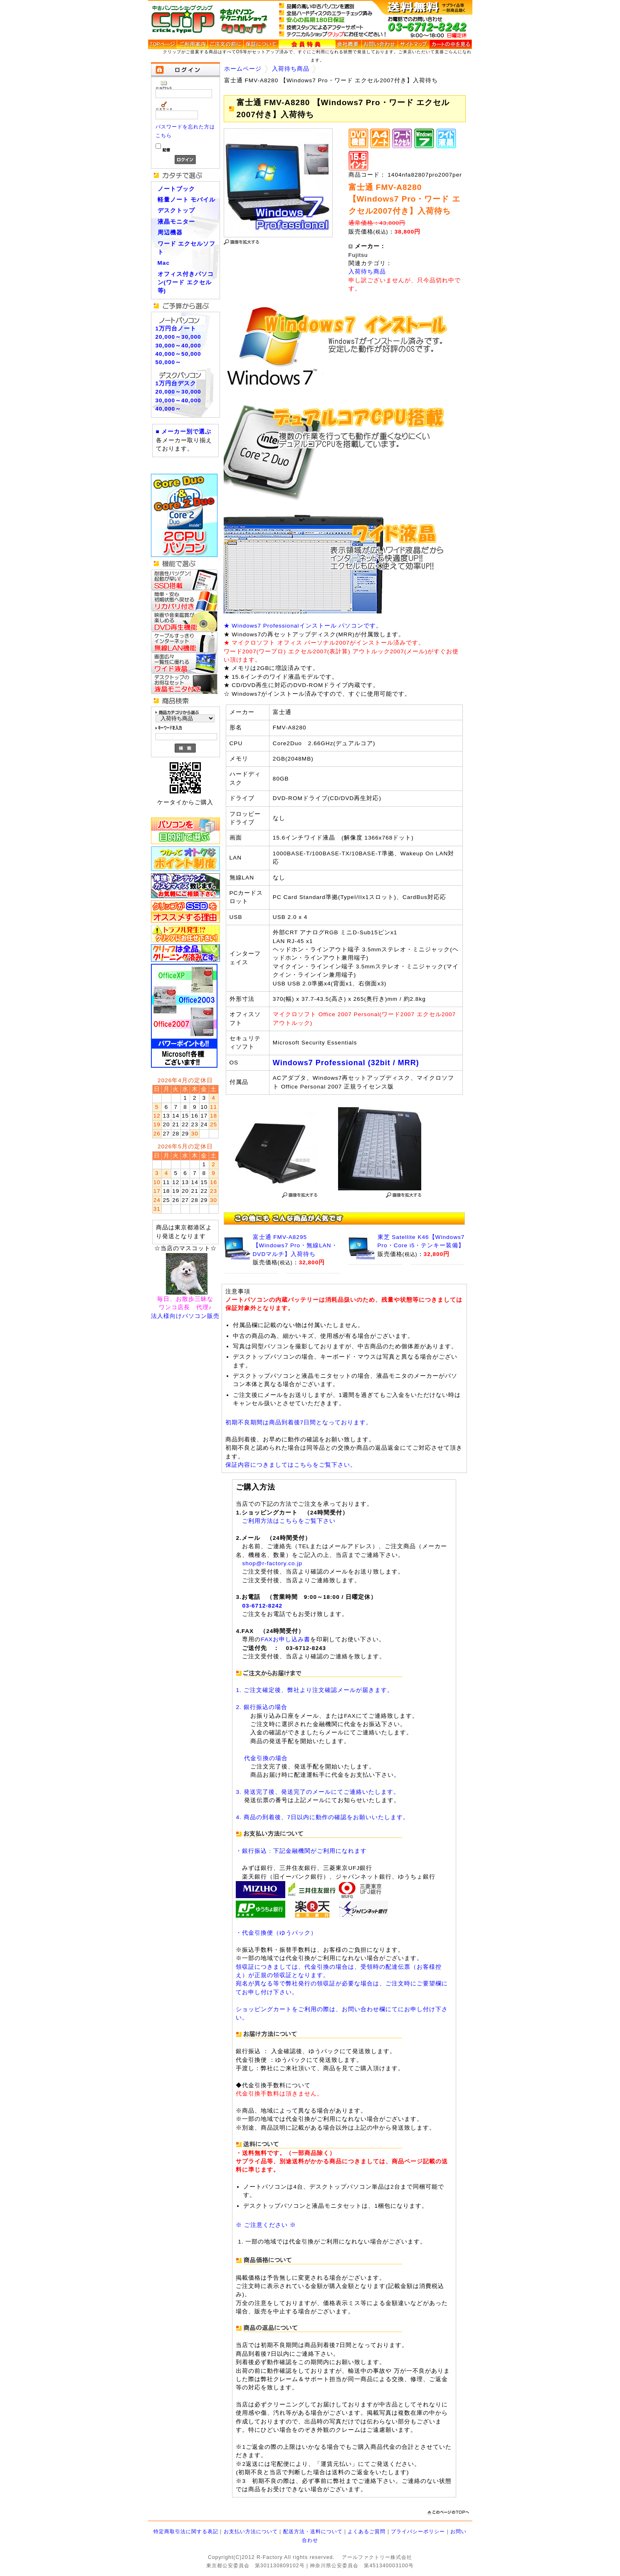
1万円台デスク (176, 383)
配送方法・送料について (313, 2531)
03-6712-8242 (262, 1606)
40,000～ (169, 409)
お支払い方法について (251, 2531)
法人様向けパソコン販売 (185, 1316)
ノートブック (176, 189)
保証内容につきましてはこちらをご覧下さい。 (290, 1465)
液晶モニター (176, 222)
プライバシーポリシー (418, 2531)
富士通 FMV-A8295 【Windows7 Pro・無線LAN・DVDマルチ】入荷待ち (295, 1245)
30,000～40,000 (178, 345)
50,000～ (169, 362)
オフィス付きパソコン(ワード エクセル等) (186, 282)
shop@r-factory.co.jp (272, 1563)
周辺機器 (170, 232)
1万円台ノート (176, 328)
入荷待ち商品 (290, 69)
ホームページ (243, 69)
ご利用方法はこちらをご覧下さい (289, 1521)
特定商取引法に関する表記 (185, 2531)
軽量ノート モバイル (187, 200)
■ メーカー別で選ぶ (184, 432)
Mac (164, 263)
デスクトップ (176, 210)
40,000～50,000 (178, 354)
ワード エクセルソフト (187, 248)
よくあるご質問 (366, 2531)
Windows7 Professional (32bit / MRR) (346, 1063)
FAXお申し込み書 (285, 1639)
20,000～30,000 (178, 337)
